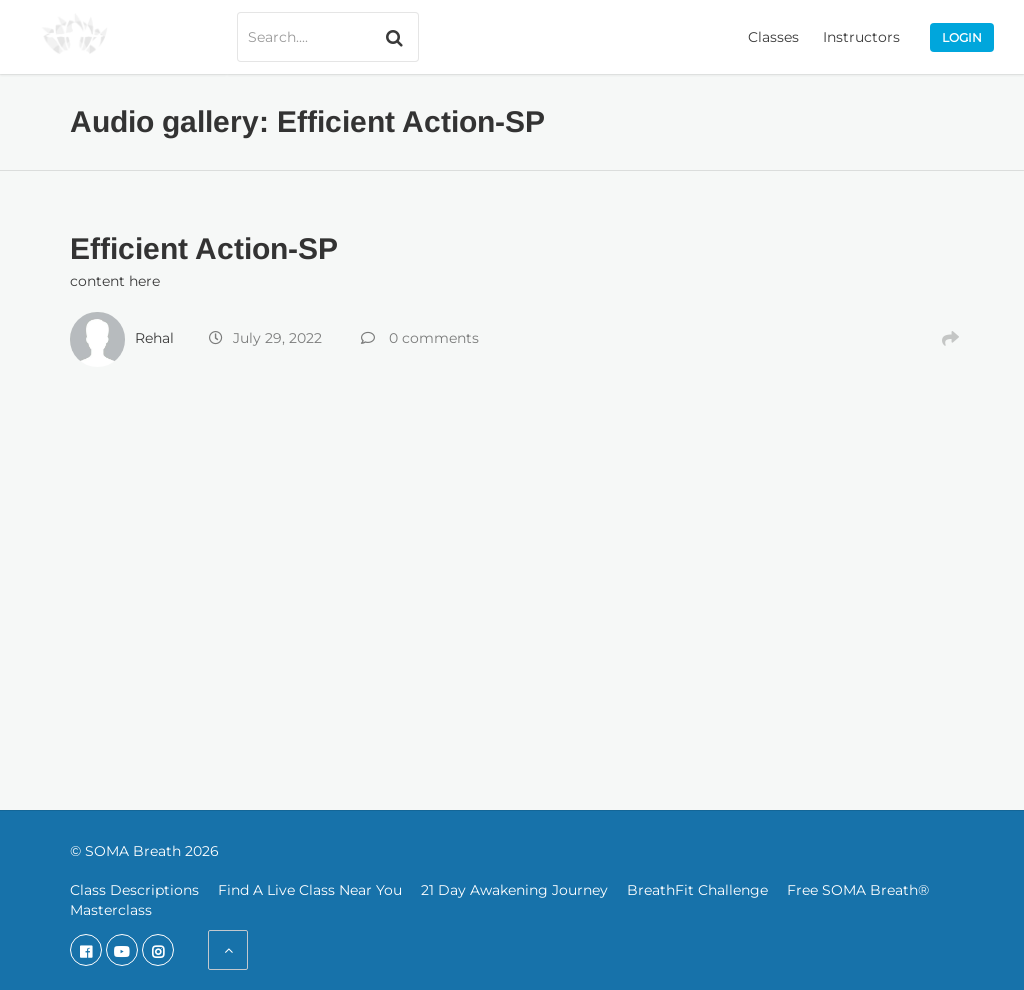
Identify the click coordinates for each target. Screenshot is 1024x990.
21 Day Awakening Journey (514, 890)
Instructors (861, 37)
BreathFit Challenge (697, 890)
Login (962, 37)
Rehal (154, 338)
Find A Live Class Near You (310, 890)
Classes (773, 37)
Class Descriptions (134, 890)
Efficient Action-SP (204, 248)
